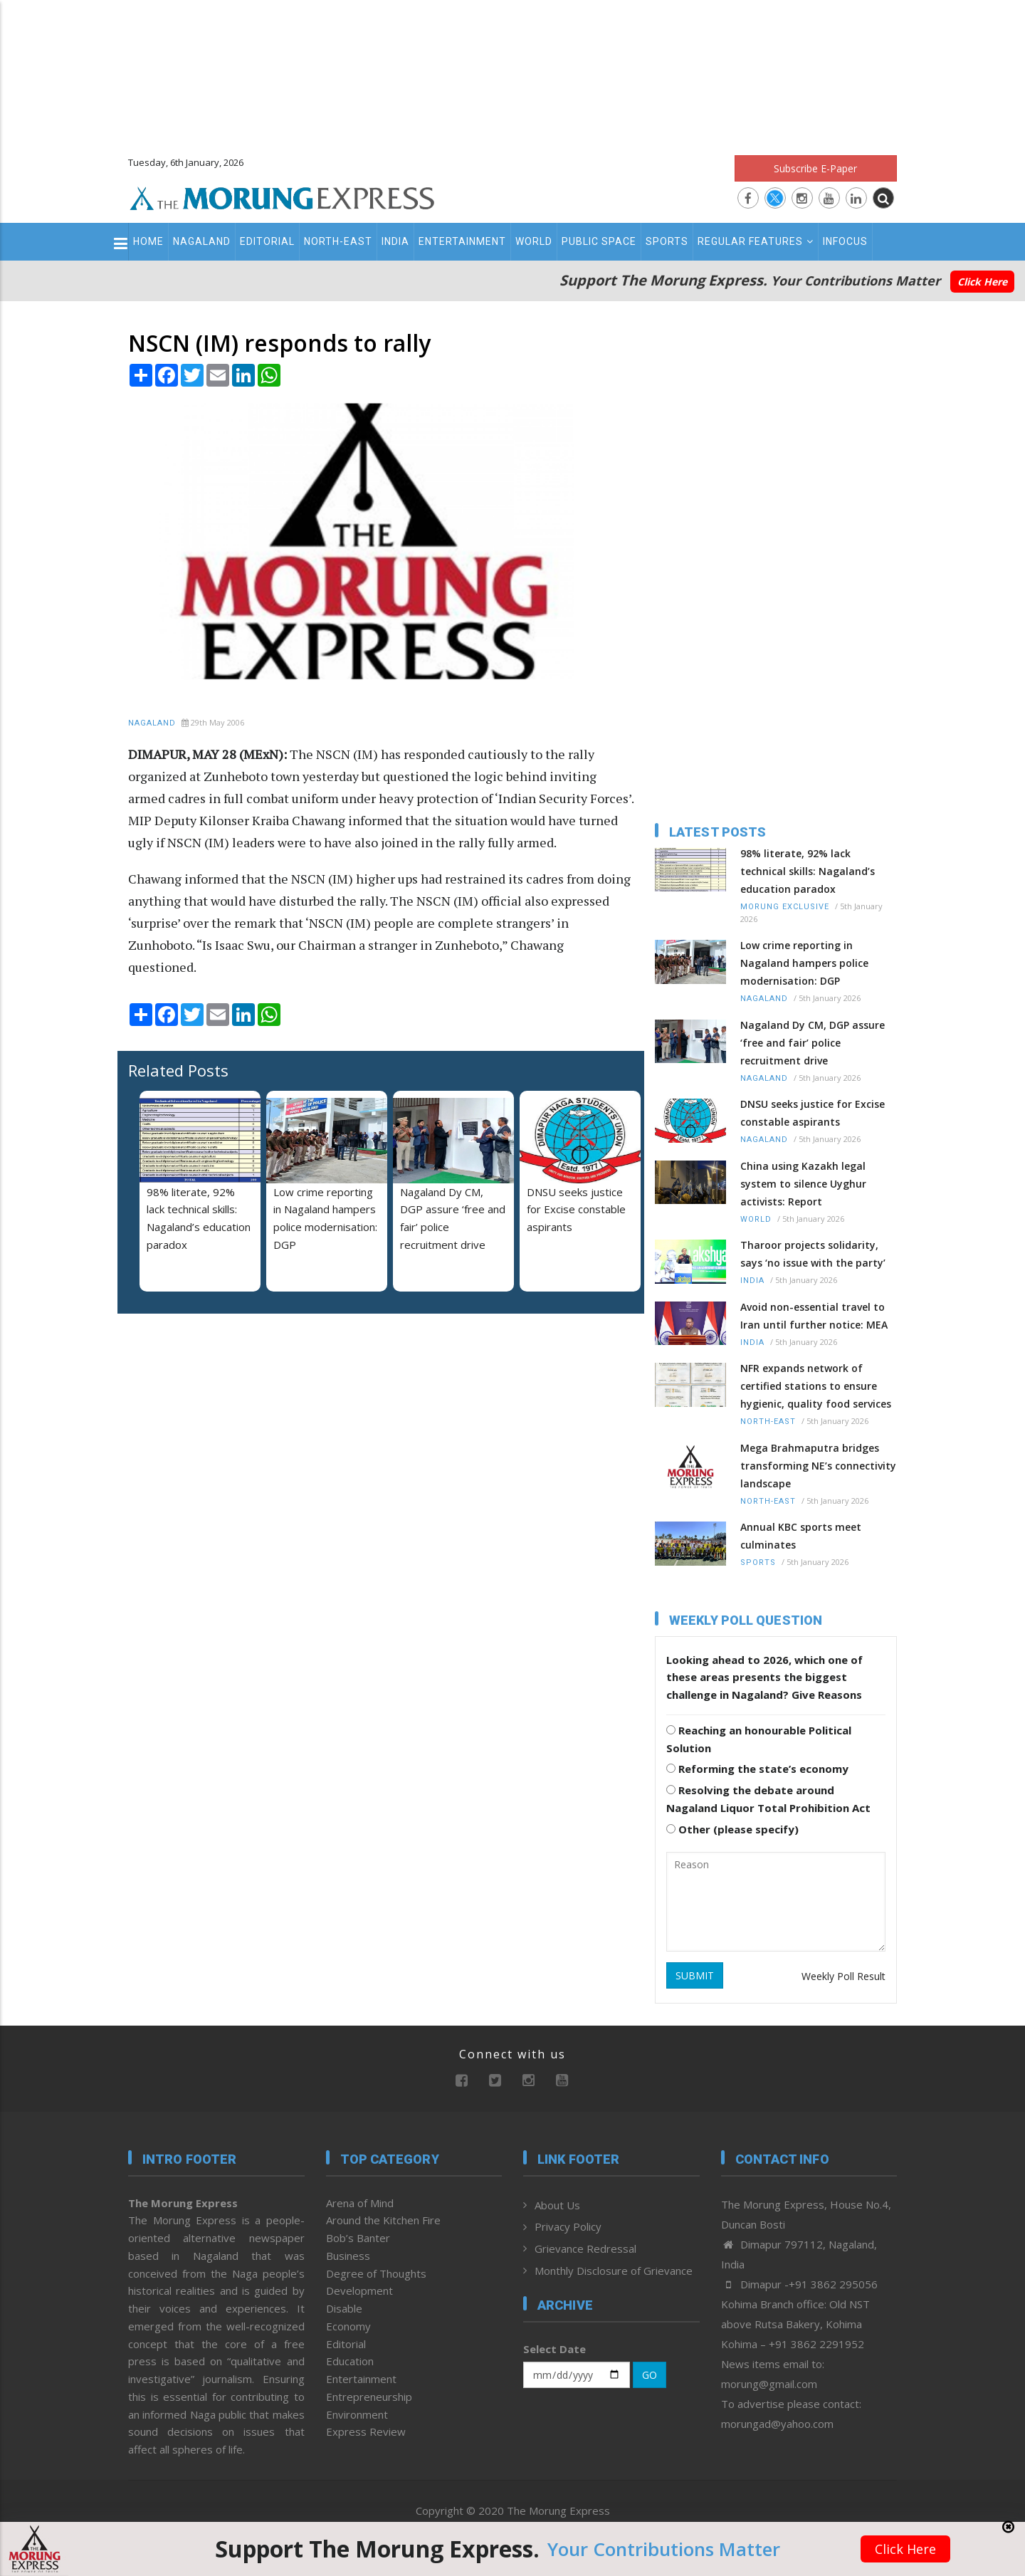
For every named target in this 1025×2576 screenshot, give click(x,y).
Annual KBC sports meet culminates (800, 1535)
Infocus (845, 241)
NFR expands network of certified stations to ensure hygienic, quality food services (815, 1385)
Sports (667, 241)
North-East (338, 241)
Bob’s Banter (358, 2238)
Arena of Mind (360, 2203)
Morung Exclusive (784, 906)
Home (148, 241)
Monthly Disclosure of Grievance (614, 2270)
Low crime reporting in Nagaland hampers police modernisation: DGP (804, 963)
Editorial (267, 241)
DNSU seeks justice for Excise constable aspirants (576, 1210)
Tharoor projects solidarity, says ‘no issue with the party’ (812, 1253)
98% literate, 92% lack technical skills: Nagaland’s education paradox (807, 871)
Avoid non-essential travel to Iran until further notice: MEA (814, 1315)
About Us (557, 2205)
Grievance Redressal (585, 2248)
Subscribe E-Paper (815, 168)
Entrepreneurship (369, 2396)
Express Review (366, 2431)
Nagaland (202, 241)
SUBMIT (695, 1975)
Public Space (599, 241)
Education (350, 2361)
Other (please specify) (732, 1829)
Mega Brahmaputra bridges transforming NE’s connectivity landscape (818, 1465)
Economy (348, 2326)
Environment (357, 2414)
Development (359, 2290)
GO (649, 2375)
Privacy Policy (568, 2226)
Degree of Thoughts (376, 2273)
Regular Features (756, 241)
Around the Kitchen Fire (383, 2220)
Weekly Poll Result (843, 1976)
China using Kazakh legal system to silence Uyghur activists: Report (803, 1183)
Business (348, 2255)
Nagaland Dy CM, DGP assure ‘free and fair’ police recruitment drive (812, 1042)
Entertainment (462, 241)
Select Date (554, 2349)
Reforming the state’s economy (757, 1768)
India (395, 241)
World (533, 241)
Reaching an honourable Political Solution (758, 1739)
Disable (344, 2308)
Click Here (982, 281)
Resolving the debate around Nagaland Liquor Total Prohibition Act (768, 1799)
